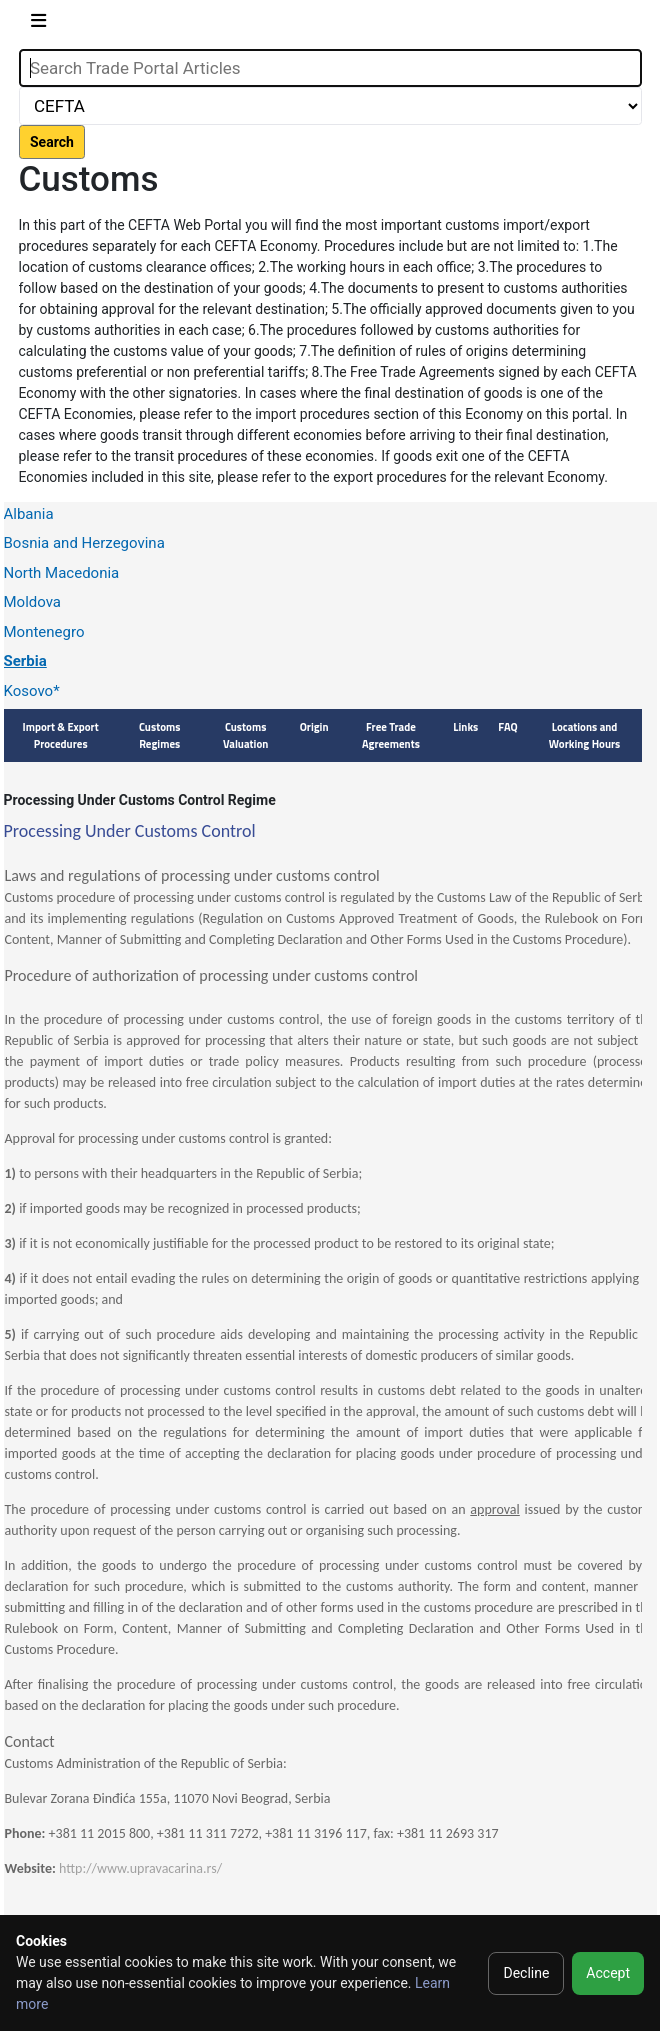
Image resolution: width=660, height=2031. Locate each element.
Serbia (25, 661)
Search (52, 142)
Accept (608, 1973)
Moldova (33, 602)
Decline (526, 1973)
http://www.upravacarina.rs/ (140, 1868)
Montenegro (44, 632)
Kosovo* (32, 691)
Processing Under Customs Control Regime (140, 800)
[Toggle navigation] (38, 24)
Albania (29, 514)
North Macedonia (62, 573)
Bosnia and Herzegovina (84, 543)
